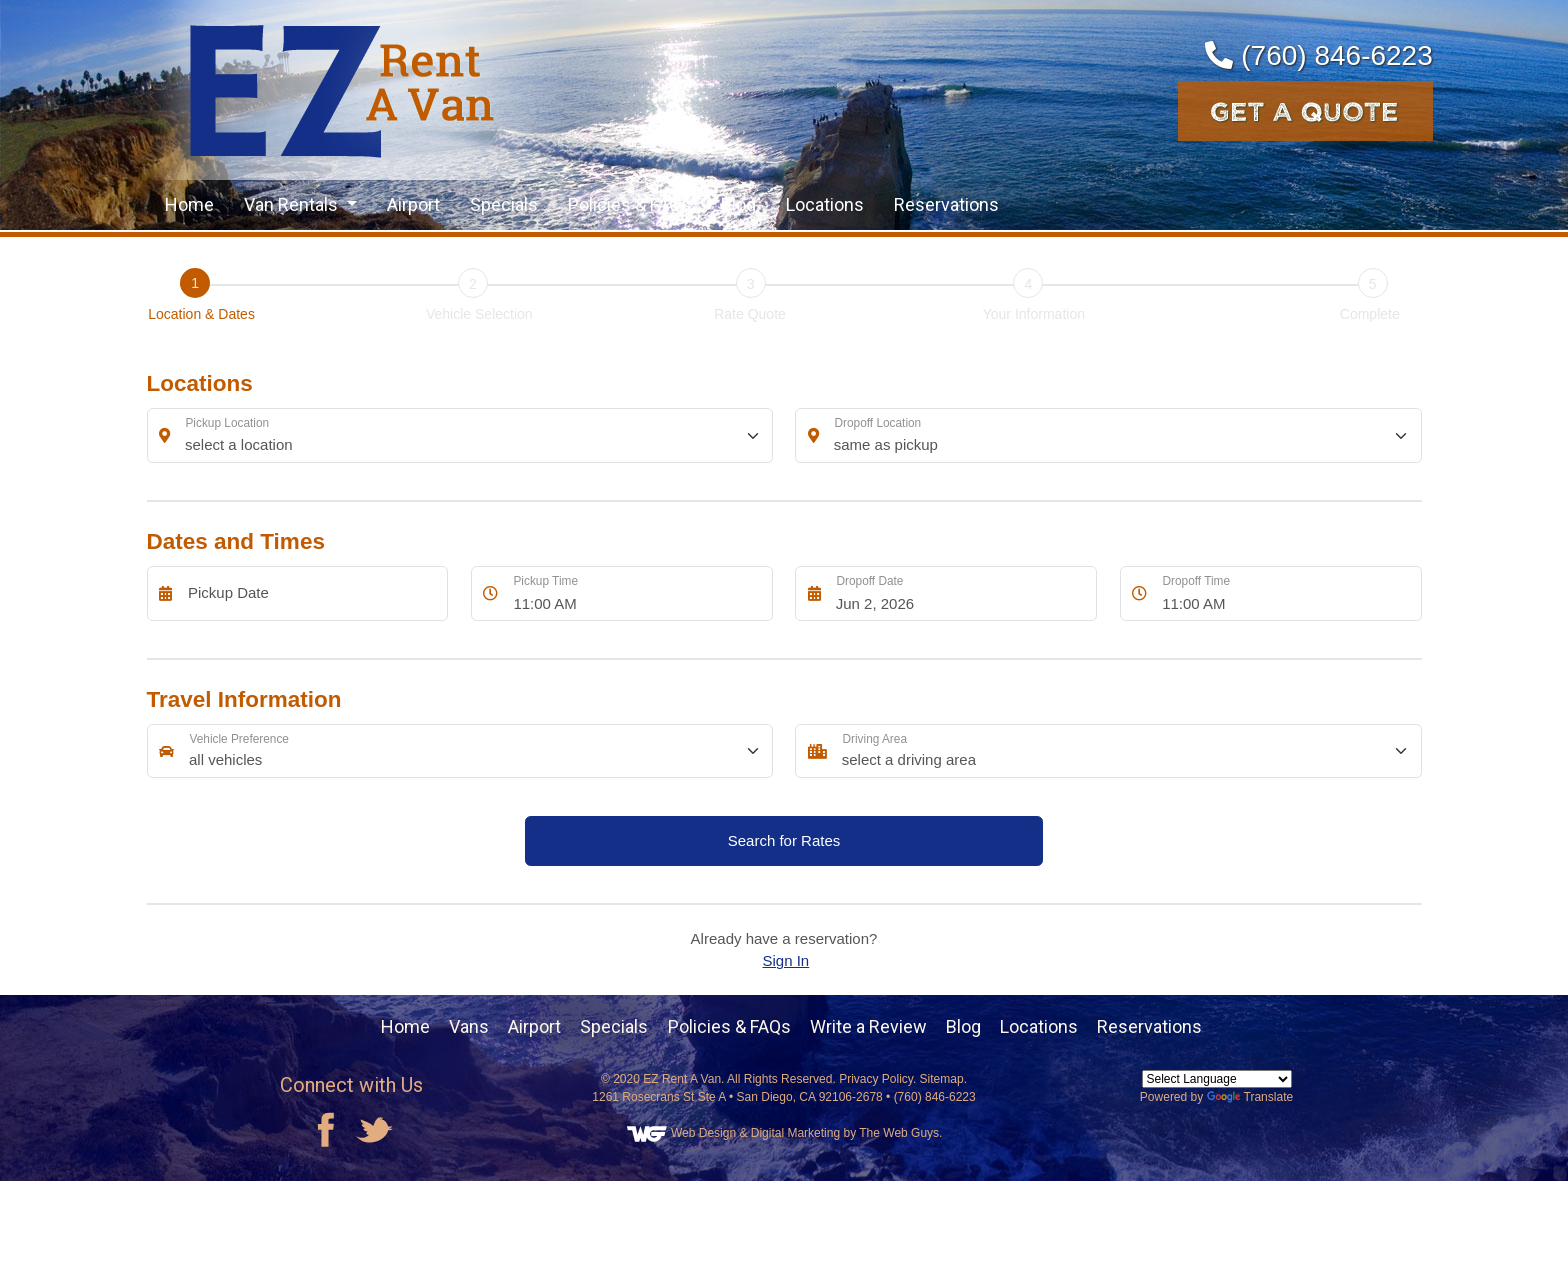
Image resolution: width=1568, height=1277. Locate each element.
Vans (469, 1026)
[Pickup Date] (312, 593)
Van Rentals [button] (293, 204)
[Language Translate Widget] (1217, 1079)
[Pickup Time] (637, 593)
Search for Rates (784, 840)
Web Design (703, 1133)
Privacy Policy (876, 1079)
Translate (1250, 1097)
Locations (825, 204)
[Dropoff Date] (961, 593)
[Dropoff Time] (1286, 593)
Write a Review (868, 1026)
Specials (504, 204)
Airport (413, 204)
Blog (738, 204)
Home (189, 204)
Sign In (786, 960)
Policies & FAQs (629, 204)
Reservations (946, 204)
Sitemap (942, 1079)
